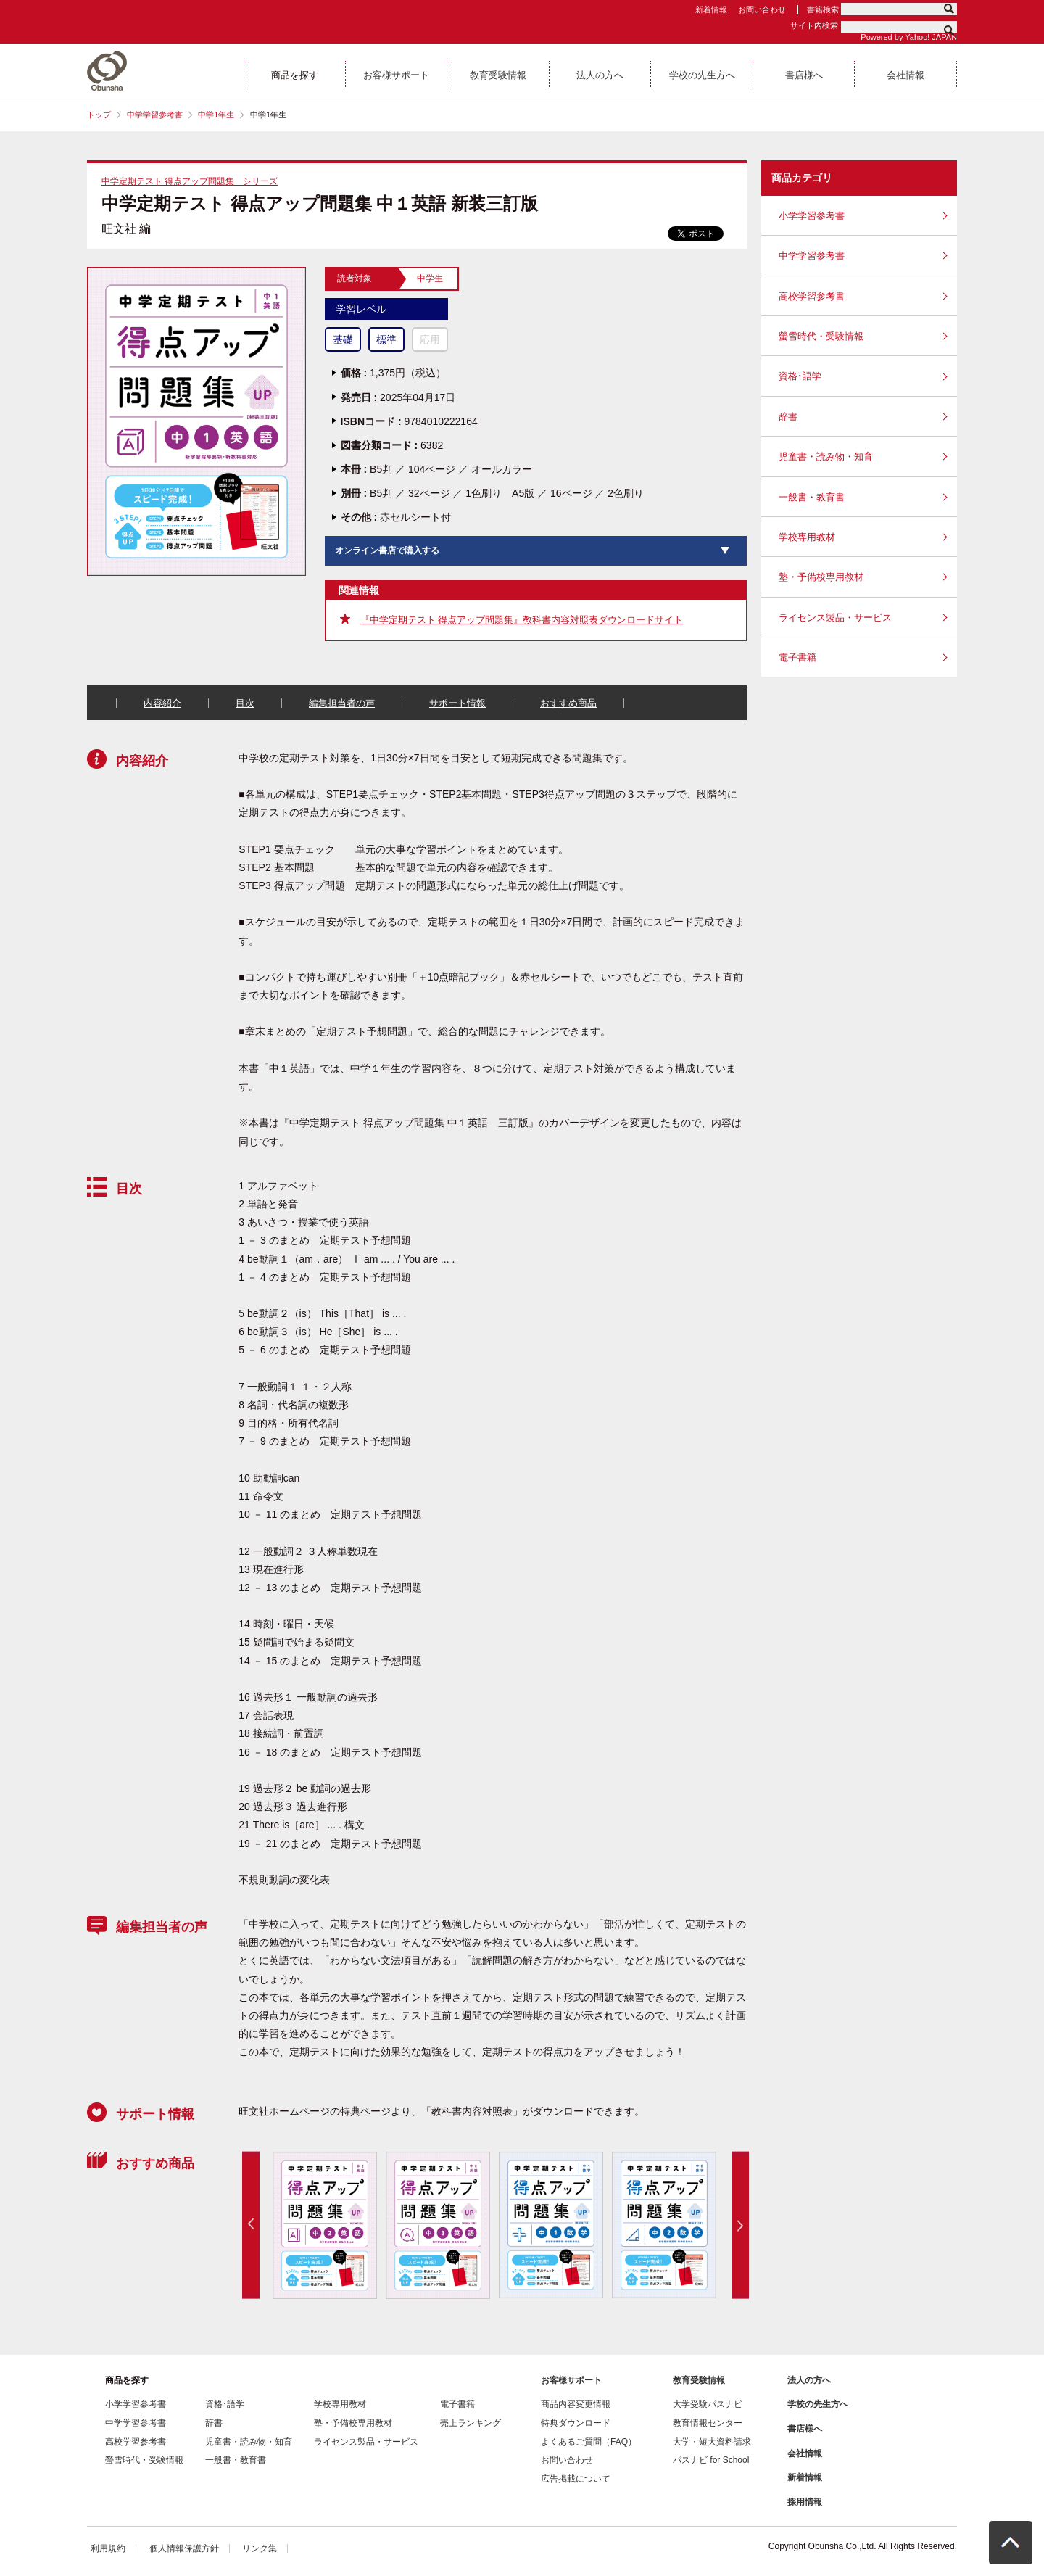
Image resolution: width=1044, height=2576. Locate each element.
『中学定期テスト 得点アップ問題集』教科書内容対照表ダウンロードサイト (522, 619)
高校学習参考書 (812, 296)
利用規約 (108, 2548)
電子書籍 (797, 657)
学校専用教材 (807, 537)
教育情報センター (707, 2423)
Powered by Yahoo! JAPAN (909, 37)
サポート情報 (457, 703)
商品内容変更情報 (575, 2404)
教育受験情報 (699, 2380)
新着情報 (711, 9)
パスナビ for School (711, 2460)
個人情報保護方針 (184, 2548)
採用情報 (804, 2502)
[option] (324, 2225)
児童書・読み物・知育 (826, 456)
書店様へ (804, 2429)
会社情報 (804, 2453)
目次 (245, 703)
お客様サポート (571, 2380)
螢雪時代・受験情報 (821, 336)
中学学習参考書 (155, 114)
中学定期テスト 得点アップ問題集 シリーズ (190, 181)
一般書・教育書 (812, 497)
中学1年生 (216, 114)
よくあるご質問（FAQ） (589, 2442)
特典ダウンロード (575, 2423)
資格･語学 (800, 376)
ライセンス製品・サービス (835, 617)
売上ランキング (470, 2423)
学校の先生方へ (817, 2404)
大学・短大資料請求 (712, 2442)
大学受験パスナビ (707, 2404)
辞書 (788, 416)
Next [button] (740, 2225)
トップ (99, 114)
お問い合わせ (762, 9)
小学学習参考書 (812, 215)
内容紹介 (162, 703)
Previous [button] (251, 2225)
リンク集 (259, 2548)
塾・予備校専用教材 (821, 576)
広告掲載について (575, 2479)
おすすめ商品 (568, 703)
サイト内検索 (814, 25)
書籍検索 (823, 9)
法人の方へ (809, 2380)
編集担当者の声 (342, 703)
